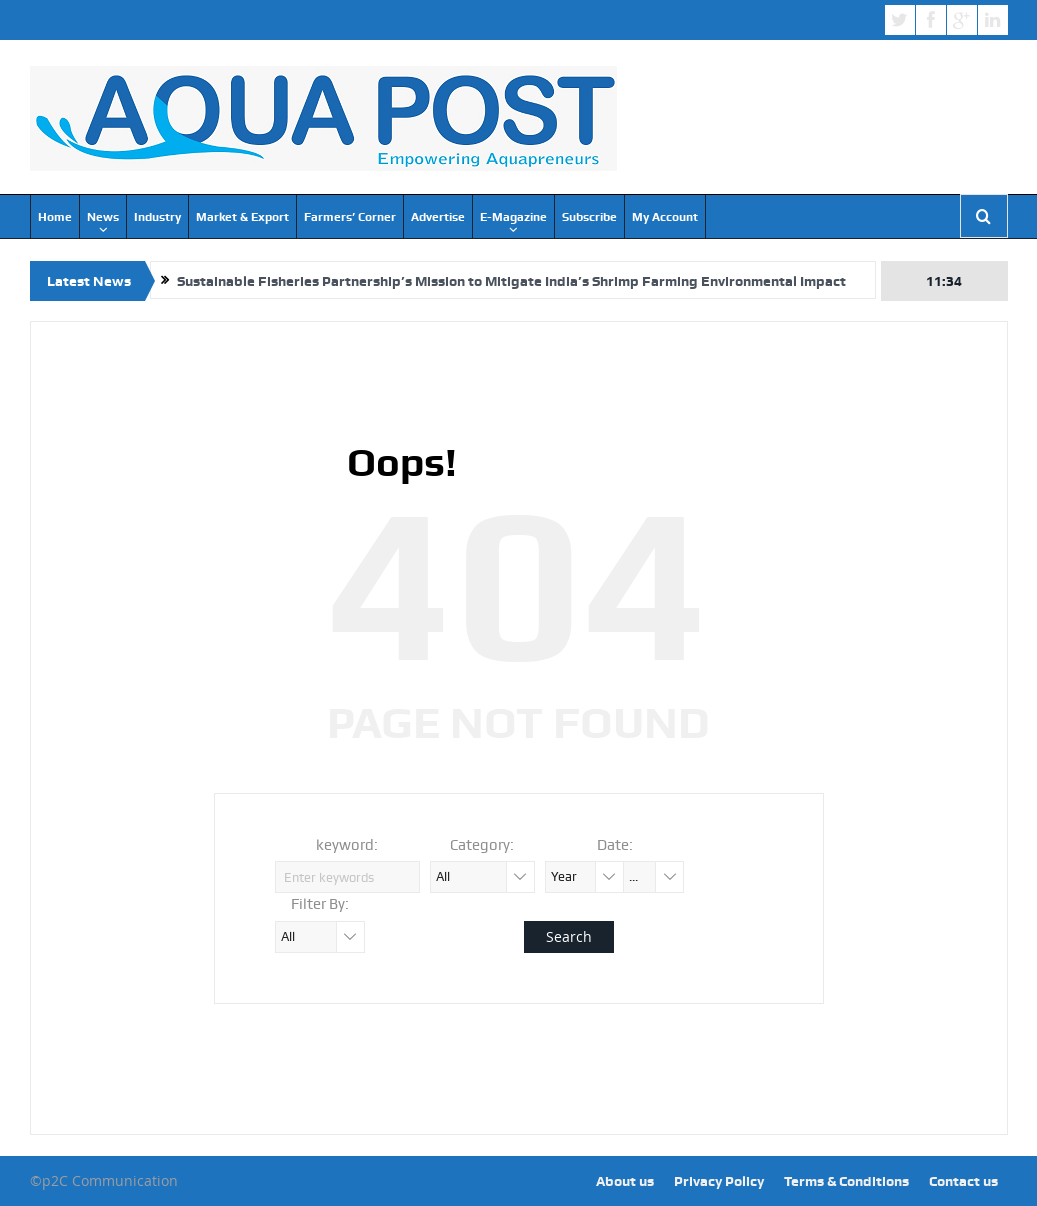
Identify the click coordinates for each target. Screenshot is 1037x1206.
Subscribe (589, 217)
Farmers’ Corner (350, 217)
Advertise (438, 217)
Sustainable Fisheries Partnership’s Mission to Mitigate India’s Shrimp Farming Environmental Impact (511, 281)
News (103, 217)
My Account (665, 217)
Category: (482, 845)
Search (569, 936)
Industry (157, 217)
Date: (615, 845)
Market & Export (242, 217)
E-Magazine (513, 217)
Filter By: (320, 904)
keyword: (347, 845)
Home (55, 217)
